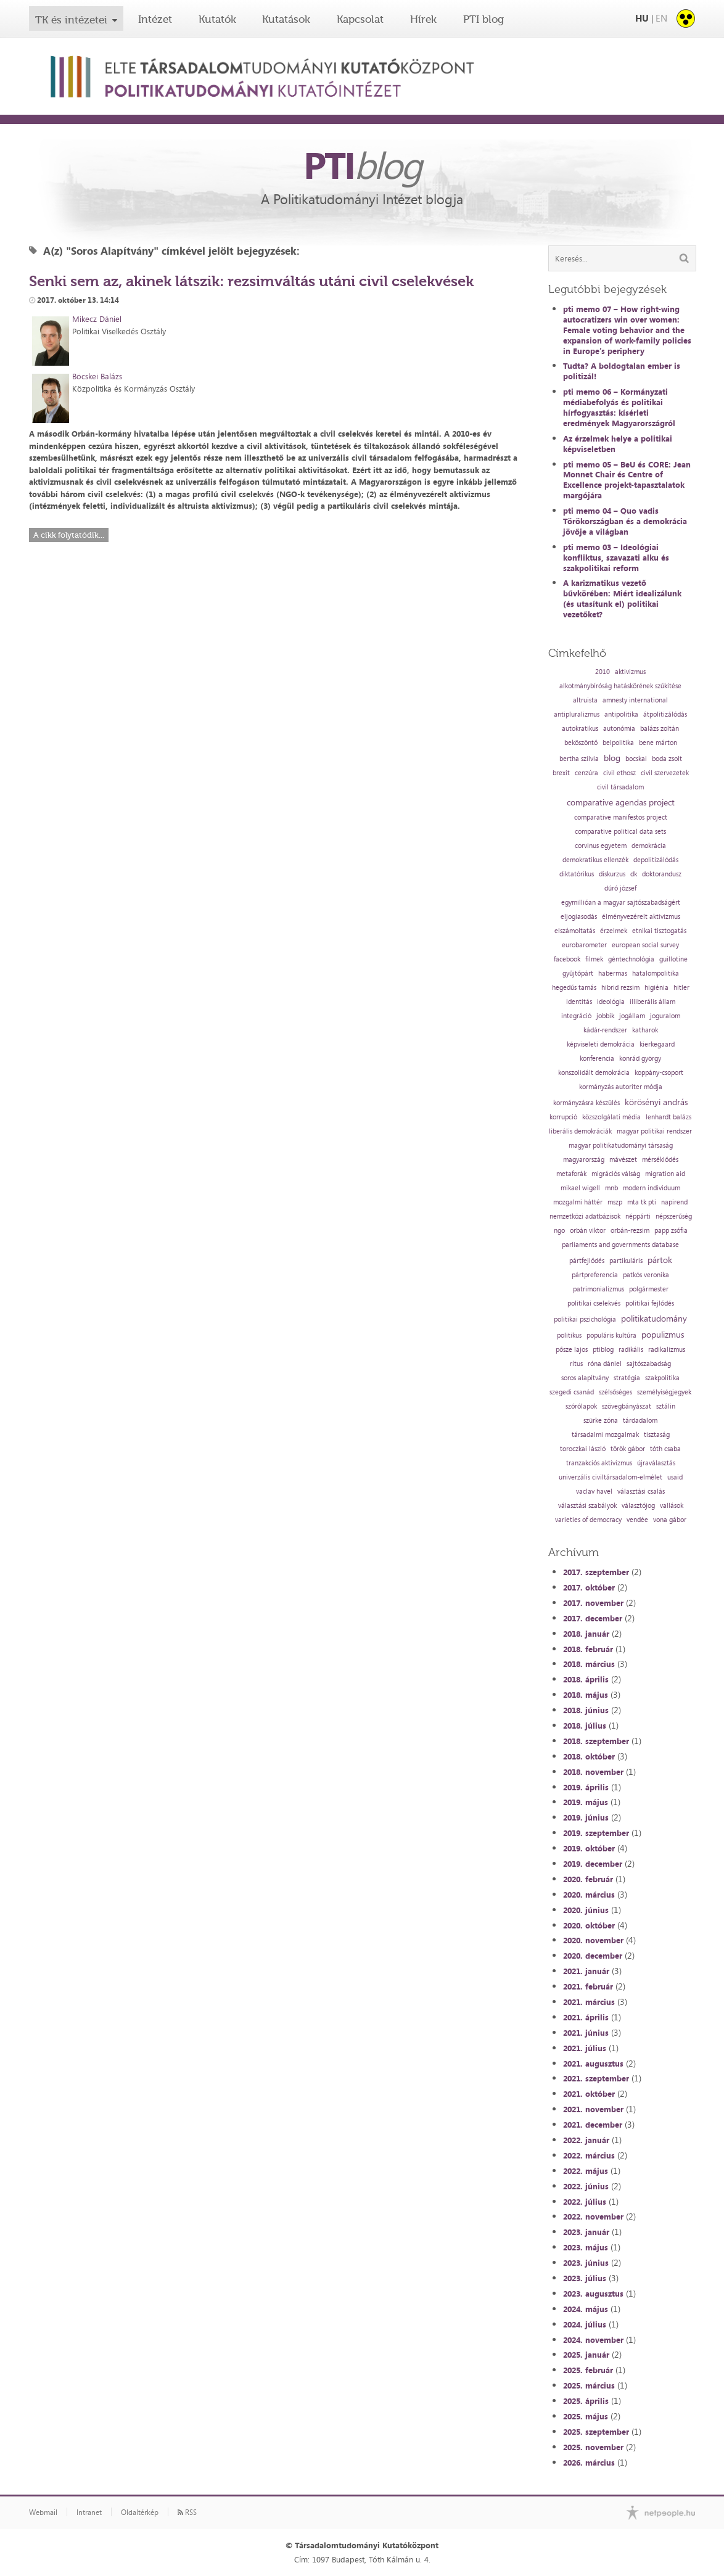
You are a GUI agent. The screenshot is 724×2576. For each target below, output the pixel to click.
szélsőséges (615, 1392)
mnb (611, 1188)
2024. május (585, 2309)
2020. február (588, 1879)
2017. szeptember (596, 1572)
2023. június (586, 2262)
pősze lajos (572, 1349)
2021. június (586, 2032)
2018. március (589, 1663)
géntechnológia (631, 959)
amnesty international (635, 700)
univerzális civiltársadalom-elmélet (610, 1477)
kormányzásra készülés (586, 1103)
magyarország (583, 1159)
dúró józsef (620, 888)
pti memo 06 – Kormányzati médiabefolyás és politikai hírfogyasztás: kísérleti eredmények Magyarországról (619, 407)
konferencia (597, 1058)
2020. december (592, 1955)
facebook (567, 959)
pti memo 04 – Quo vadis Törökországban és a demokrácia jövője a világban (625, 521)
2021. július (584, 2048)
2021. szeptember (596, 2078)
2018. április (586, 1679)
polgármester (648, 1289)
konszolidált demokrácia (594, 1072)
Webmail (43, 2512)
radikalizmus (666, 1349)
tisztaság (657, 1434)
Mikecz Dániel (96, 318)
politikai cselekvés (593, 1303)
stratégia (627, 1378)
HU (642, 18)
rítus (576, 1363)
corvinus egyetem (601, 845)
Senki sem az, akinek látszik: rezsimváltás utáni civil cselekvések (251, 281)
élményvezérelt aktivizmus (641, 916)
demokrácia (648, 845)
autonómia (619, 728)
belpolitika (618, 742)
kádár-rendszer (605, 1030)
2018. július (584, 1725)
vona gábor (669, 1519)
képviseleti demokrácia (601, 1044)
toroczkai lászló (583, 1449)
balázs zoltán (659, 728)
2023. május (585, 2247)
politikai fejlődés (649, 1303)
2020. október (589, 1925)
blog (612, 758)
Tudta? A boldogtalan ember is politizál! (621, 371)
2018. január (586, 1633)
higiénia (656, 987)
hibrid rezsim (620, 987)
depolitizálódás (655, 860)
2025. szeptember (596, 2431)
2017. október (589, 1587)
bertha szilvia (579, 758)
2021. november (593, 2109)
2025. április (586, 2400)
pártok (660, 1260)
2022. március (589, 2155)
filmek (594, 959)
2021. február (588, 1986)
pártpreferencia (595, 1275)
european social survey (645, 945)
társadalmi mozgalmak (605, 1434)
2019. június (586, 1817)
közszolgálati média (611, 1117)
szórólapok (581, 1406)
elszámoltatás (574, 931)
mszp (614, 1202)
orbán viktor (588, 1230)
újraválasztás (656, 1463)
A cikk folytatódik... (68, 535)
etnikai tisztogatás (659, 931)
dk (633, 874)
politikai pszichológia (585, 1319)
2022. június (586, 2186)
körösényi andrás (656, 1102)
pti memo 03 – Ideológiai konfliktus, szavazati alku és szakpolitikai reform (616, 557)
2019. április (586, 1787)
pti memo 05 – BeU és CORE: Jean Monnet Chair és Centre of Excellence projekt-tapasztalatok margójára (627, 480)
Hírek (423, 19)
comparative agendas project (621, 802)
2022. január (586, 2140)
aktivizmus (630, 672)
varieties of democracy (588, 1519)
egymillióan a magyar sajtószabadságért (620, 902)
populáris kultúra (611, 1335)
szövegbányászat (626, 1406)
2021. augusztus (593, 2063)
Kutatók (217, 19)
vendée (637, 1519)
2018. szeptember (596, 1741)
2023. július (584, 2278)
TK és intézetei (71, 20)
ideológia (611, 1001)
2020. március (589, 1894)
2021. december (592, 2124)
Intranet (89, 2512)
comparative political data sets (620, 831)
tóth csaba (665, 1449)
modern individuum (651, 1188)
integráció (576, 1016)
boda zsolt (667, 758)
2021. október (589, 2093)
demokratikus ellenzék (595, 860)
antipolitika (621, 714)
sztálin (665, 1406)
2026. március (589, 2462)
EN (661, 18)
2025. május (585, 2416)
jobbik (605, 1016)
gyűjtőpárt (577, 973)
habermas (612, 973)
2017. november (593, 1602)
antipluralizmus (576, 714)
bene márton (658, 742)
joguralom (665, 1016)
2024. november (593, 2339)
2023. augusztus (593, 2293)
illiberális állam (652, 1001)
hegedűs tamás (574, 987)
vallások (671, 1505)
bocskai (636, 758)
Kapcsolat (360, 19)
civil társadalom (620, 787)
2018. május (585, 1694)
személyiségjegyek (664, 1392)
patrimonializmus (598, 1289)
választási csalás (641, 1491)
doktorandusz (661, 874)
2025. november (593, 2447)
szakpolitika (662, 1378)
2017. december (592, 1618)
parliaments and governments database (620, 1244)
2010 (602, 672)
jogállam (632, 1016)
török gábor (628, 1449)
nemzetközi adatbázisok (584, 1216)
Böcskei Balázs (97, 376)
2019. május (585, 1802)
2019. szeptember (596, 1832)
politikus (569, 1335)
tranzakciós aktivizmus (599, 1463)
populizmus (662, 1334)
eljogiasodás (579, 916)
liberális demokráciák (580, 1131)
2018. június (586, 1710)
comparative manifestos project (620, 817)
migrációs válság (615, 1174)
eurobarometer (584, 945)
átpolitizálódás (665, 714)
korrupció (563, 1117)
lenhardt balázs (668, 1117)
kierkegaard (657, 1044)
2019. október (589, 1848)
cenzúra (586, 773)
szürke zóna (600, 1420)
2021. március (589, 2001)
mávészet (623, 1159)
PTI (362, 164)
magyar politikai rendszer (654, 1131)
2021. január (586, 1971)
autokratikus (580, 728)
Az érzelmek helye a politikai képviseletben (617, 444)
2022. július (584, 2201)
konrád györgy (640, 1058)
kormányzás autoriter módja (620, 1087)
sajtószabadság (649, 1363)
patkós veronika (646, 1275)
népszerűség (674, 1216)
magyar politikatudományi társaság (621, 1145)
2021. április (586, 2017)
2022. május (585, 2170)
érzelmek (613, 931)
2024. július (584, 2324)
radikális (631, 1349)
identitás (579, 1001)
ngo (559, 1230)
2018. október (589, 1756)
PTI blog (483, 19)
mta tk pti (641, 1202)
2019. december (592, 1863)
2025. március (589, 2385)
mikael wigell (580, 1188)
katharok (645, 1030)
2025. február (588, 2370)
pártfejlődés (586, 1260)
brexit (561, 773)
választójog (638, 1505)
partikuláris (626, 1260)
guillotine (673, 959)
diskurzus (612, 874)
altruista (585, 700)
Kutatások (286, 19)
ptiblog (603, 1349)
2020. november (593, 1940)
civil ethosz (619, 773)
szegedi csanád (571, 1392)
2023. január (586, 2231)
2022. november (593, 2216)
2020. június (586, 1910)
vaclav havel (594, 1491)
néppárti (638, 1216)
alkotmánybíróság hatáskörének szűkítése (620, 686)
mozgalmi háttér (578, 1202)
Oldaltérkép (139, 2512)
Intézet (155, 19)
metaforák (571, 1174)
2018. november (593, 1771)
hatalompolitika (655, 973)
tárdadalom (640, 1420)
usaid (675, 1477)
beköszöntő (581, 742)
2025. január (586, 2354)
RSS (187, 2512)
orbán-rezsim (630, 1230)
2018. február (588, 1649)
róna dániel (605, 1363)
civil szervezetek (665, 773)
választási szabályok (587, 1505)
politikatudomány (654, 1318)
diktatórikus (576, 874)
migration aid (665, 1174)
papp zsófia (671, 1230)
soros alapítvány (585, 1378)
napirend (674, 1202)
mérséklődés (660, 1159)
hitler (681, 987)
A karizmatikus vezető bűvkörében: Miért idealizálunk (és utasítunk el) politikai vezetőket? (622, 598)
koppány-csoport (659, 1072)
